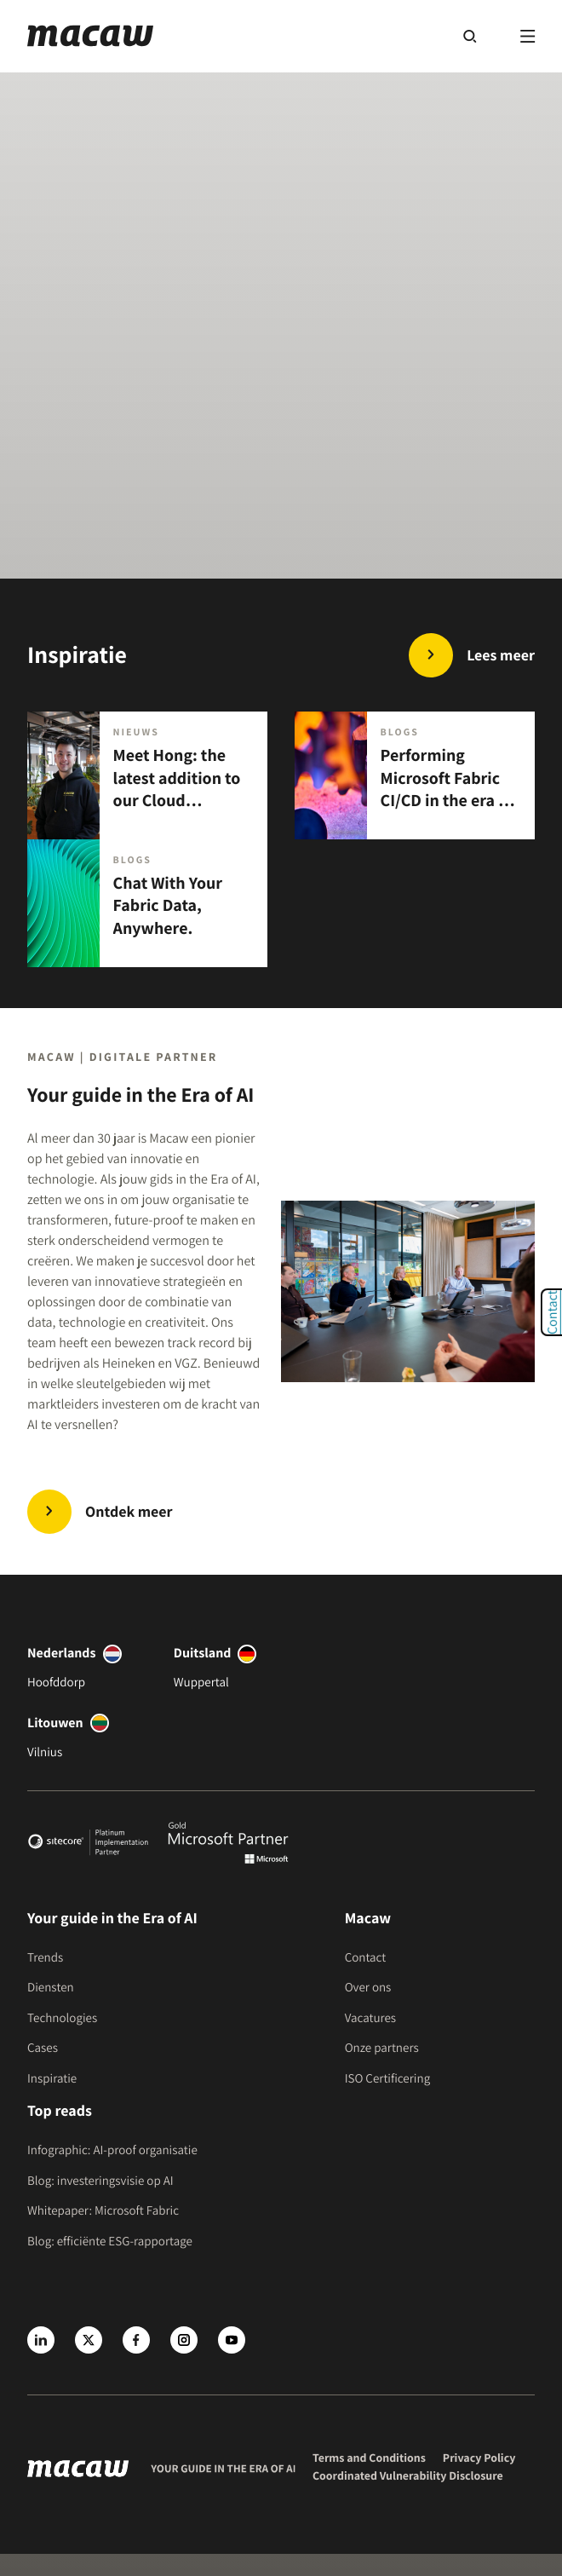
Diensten (50, 1988)
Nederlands (61, 1653)
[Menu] (527, 36)
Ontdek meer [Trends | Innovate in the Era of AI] (129, 1512)
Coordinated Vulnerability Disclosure (408, 2476)
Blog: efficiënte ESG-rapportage (109, 2241)
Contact (366, 1958)
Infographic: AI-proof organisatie (112, 2150)
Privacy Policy (479, 2458)
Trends (45, 1958)
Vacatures (370, 2018)
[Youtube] (231, 2340)
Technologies (62, 2018)
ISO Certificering (388, 2079)
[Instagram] (184, 2340)
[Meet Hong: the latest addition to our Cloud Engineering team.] (147, 775)
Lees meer (501, 656)
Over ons (368, 1988)
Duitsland (203, 1653)
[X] (88, 2340)
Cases (42, 2048)
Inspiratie (52, 2079)
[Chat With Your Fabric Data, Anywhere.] (147, 903)
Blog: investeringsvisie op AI (100, 2181)
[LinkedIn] (40, 2340)
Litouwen (55, 1723)
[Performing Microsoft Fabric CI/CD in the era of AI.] (415, 775)
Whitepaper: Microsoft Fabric (103, 2211)
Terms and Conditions (369, 2458)
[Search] (469, 36)
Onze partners (382, 2048)
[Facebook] (136, 2340)
